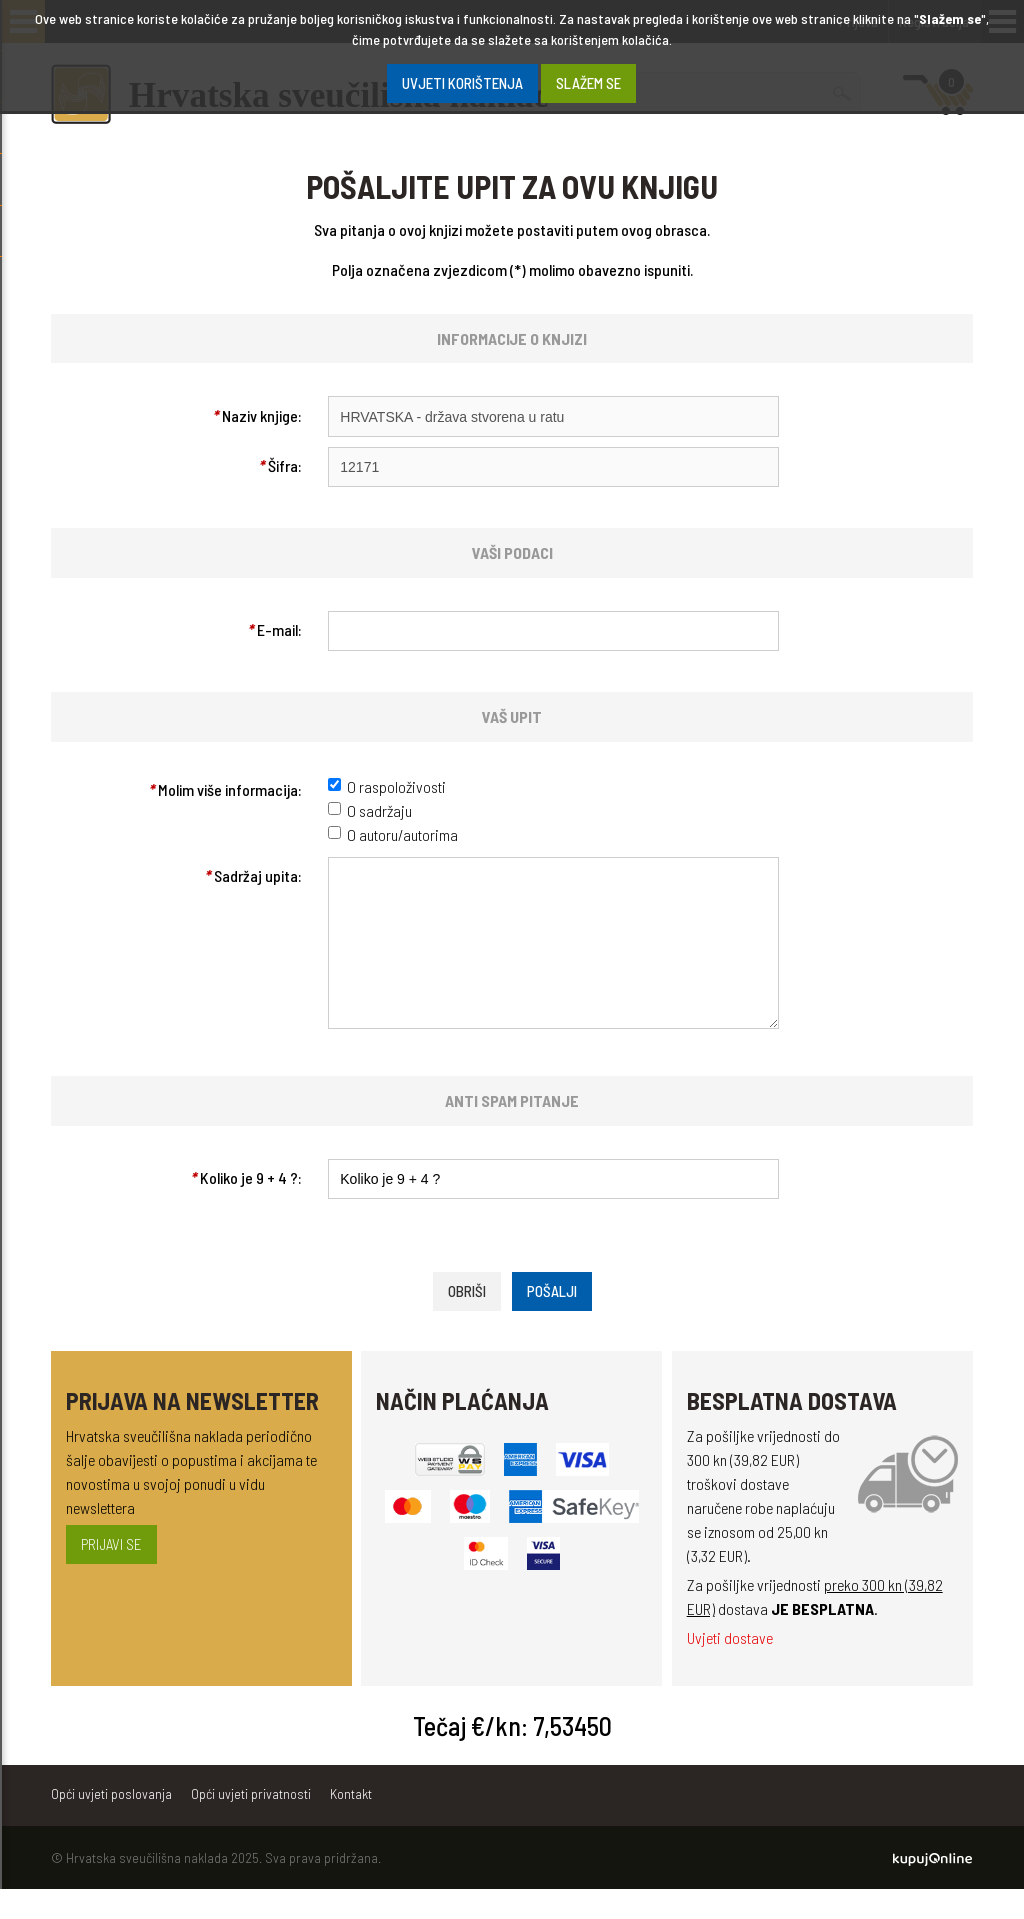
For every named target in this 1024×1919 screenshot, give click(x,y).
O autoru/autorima (402, 834)
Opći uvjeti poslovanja (111, 1823)
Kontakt (351, 1823)
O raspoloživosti (396, 786)
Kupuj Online (932, 1889)
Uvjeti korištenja (462, 83)
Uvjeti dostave (730, 1667)
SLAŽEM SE (588, 83)
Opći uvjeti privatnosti (251, 1823)
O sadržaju (379, 810)
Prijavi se (111, 1574)
